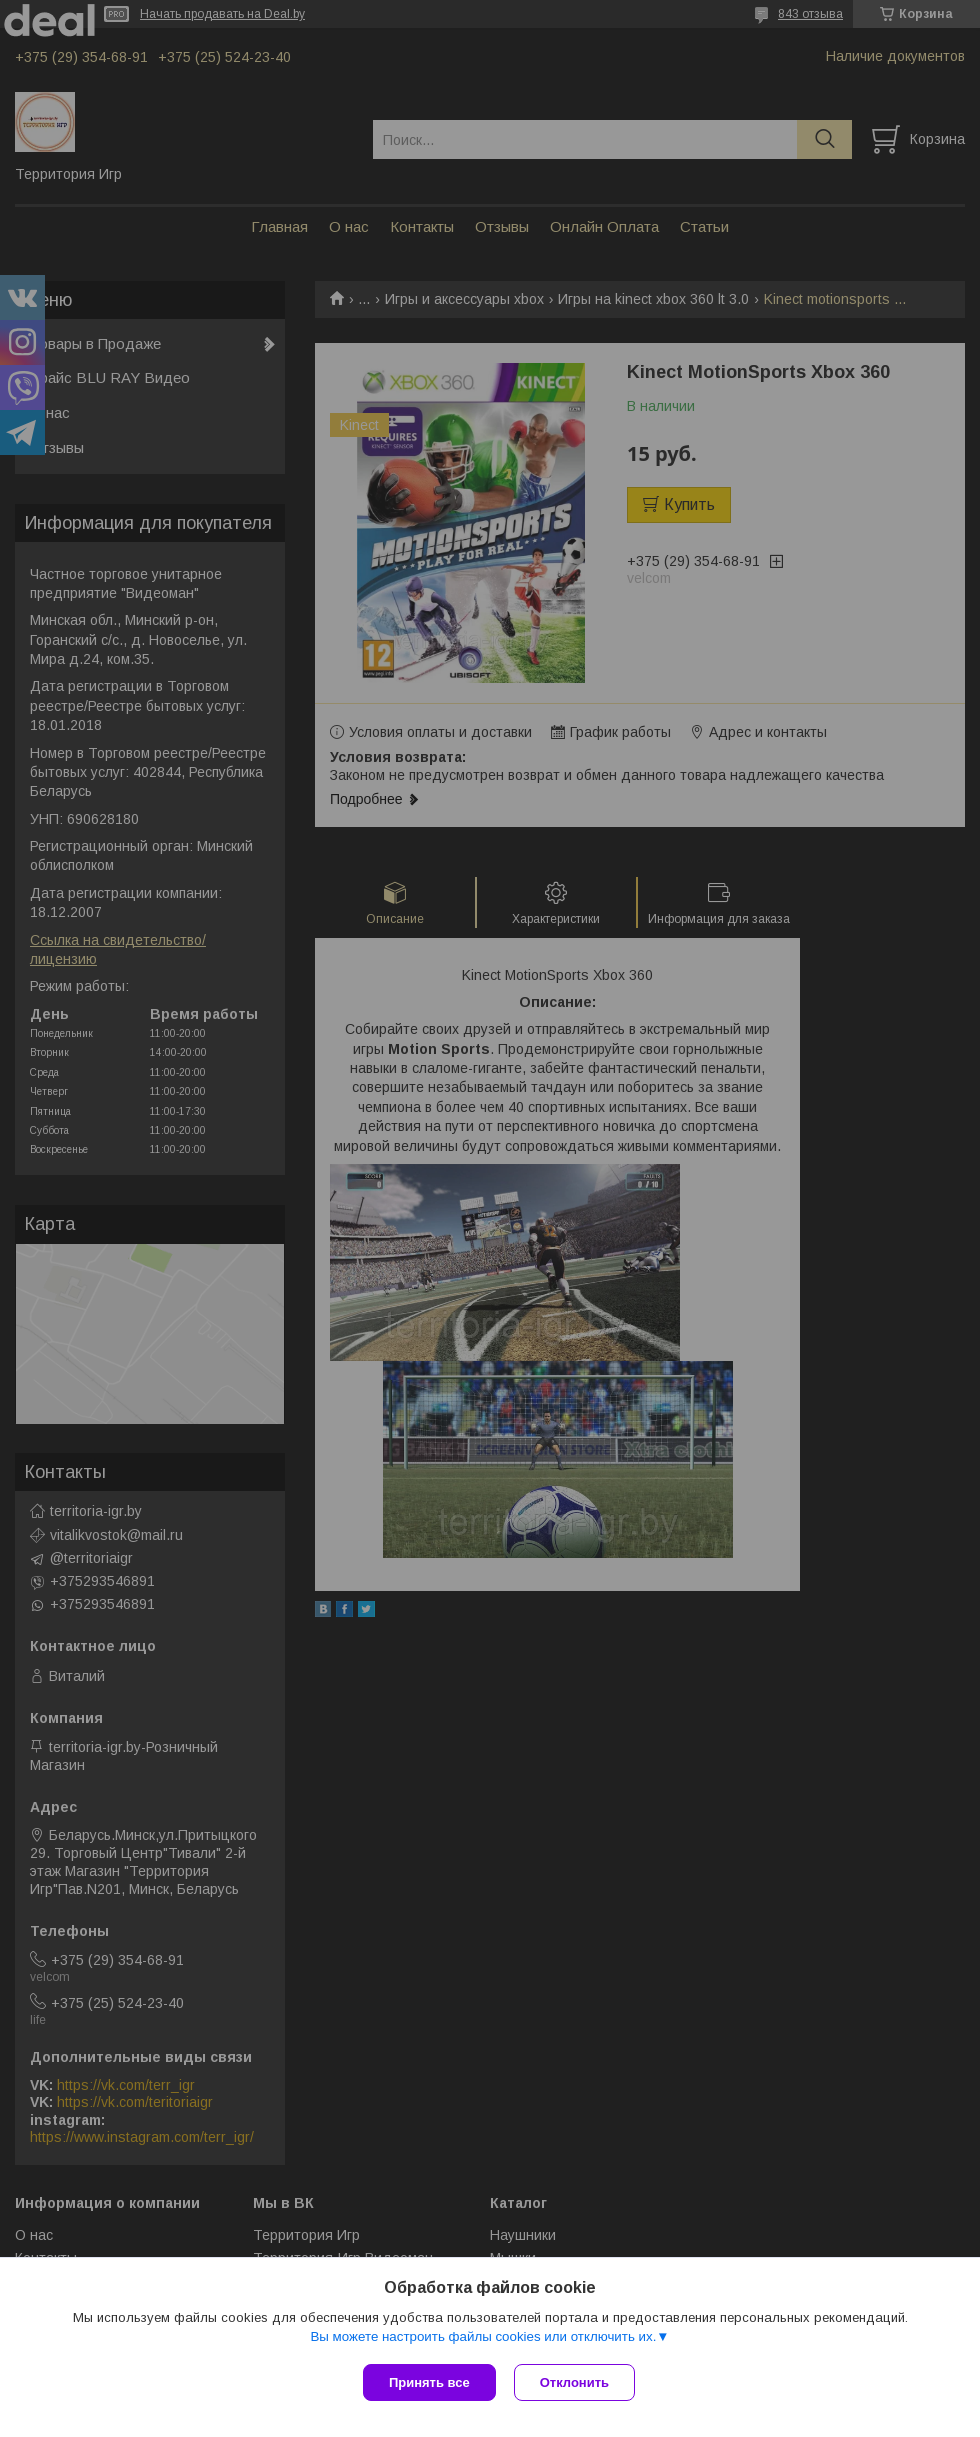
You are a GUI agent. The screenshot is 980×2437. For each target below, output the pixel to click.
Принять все (429, 2382)
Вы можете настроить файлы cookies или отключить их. (483, 2338)
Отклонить (576, 2382)
